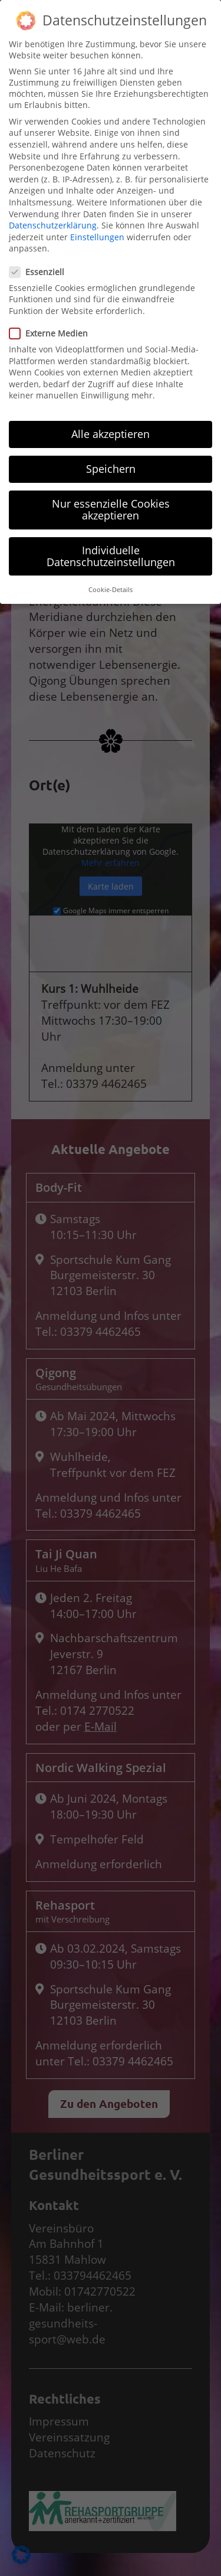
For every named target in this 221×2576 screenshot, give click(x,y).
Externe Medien (52, 241)
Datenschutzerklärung (53, 133)
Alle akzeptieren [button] (110, 342)
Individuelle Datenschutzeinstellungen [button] (111, 464)
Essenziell (40, 179)
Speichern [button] (111, 377)
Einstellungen (97, 145)
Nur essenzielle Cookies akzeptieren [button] (111, 418)
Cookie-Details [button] (110, 497)
